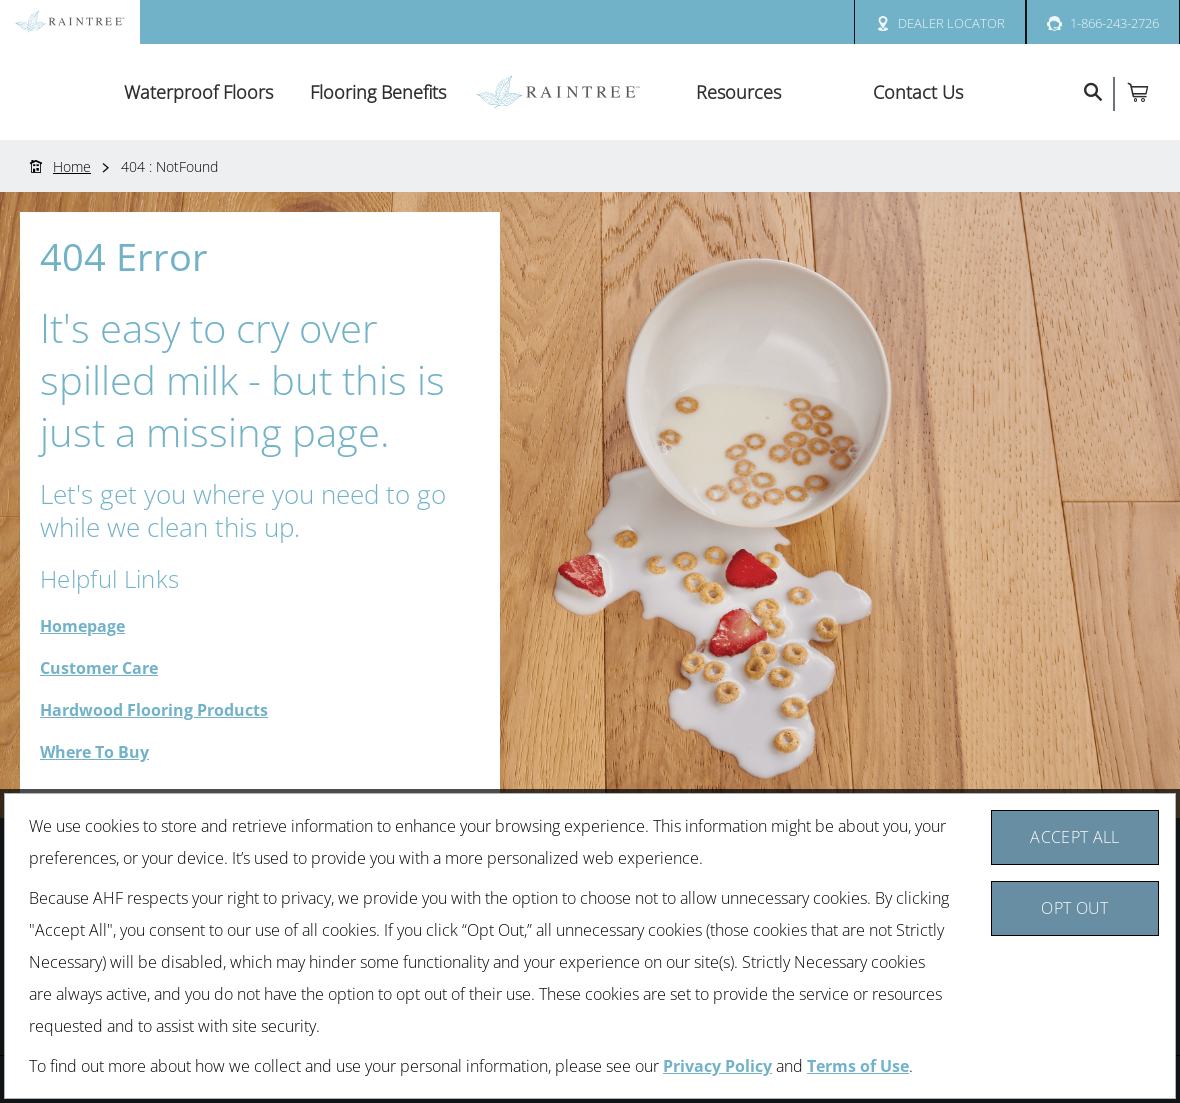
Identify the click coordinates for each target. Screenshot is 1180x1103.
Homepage (82, 626)
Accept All (1074, 837)
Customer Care (99, 668)
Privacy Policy (717, 1066)
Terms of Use (858, 1066)
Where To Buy (94, 752)
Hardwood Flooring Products (154, 710)
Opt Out (1074, 908)
